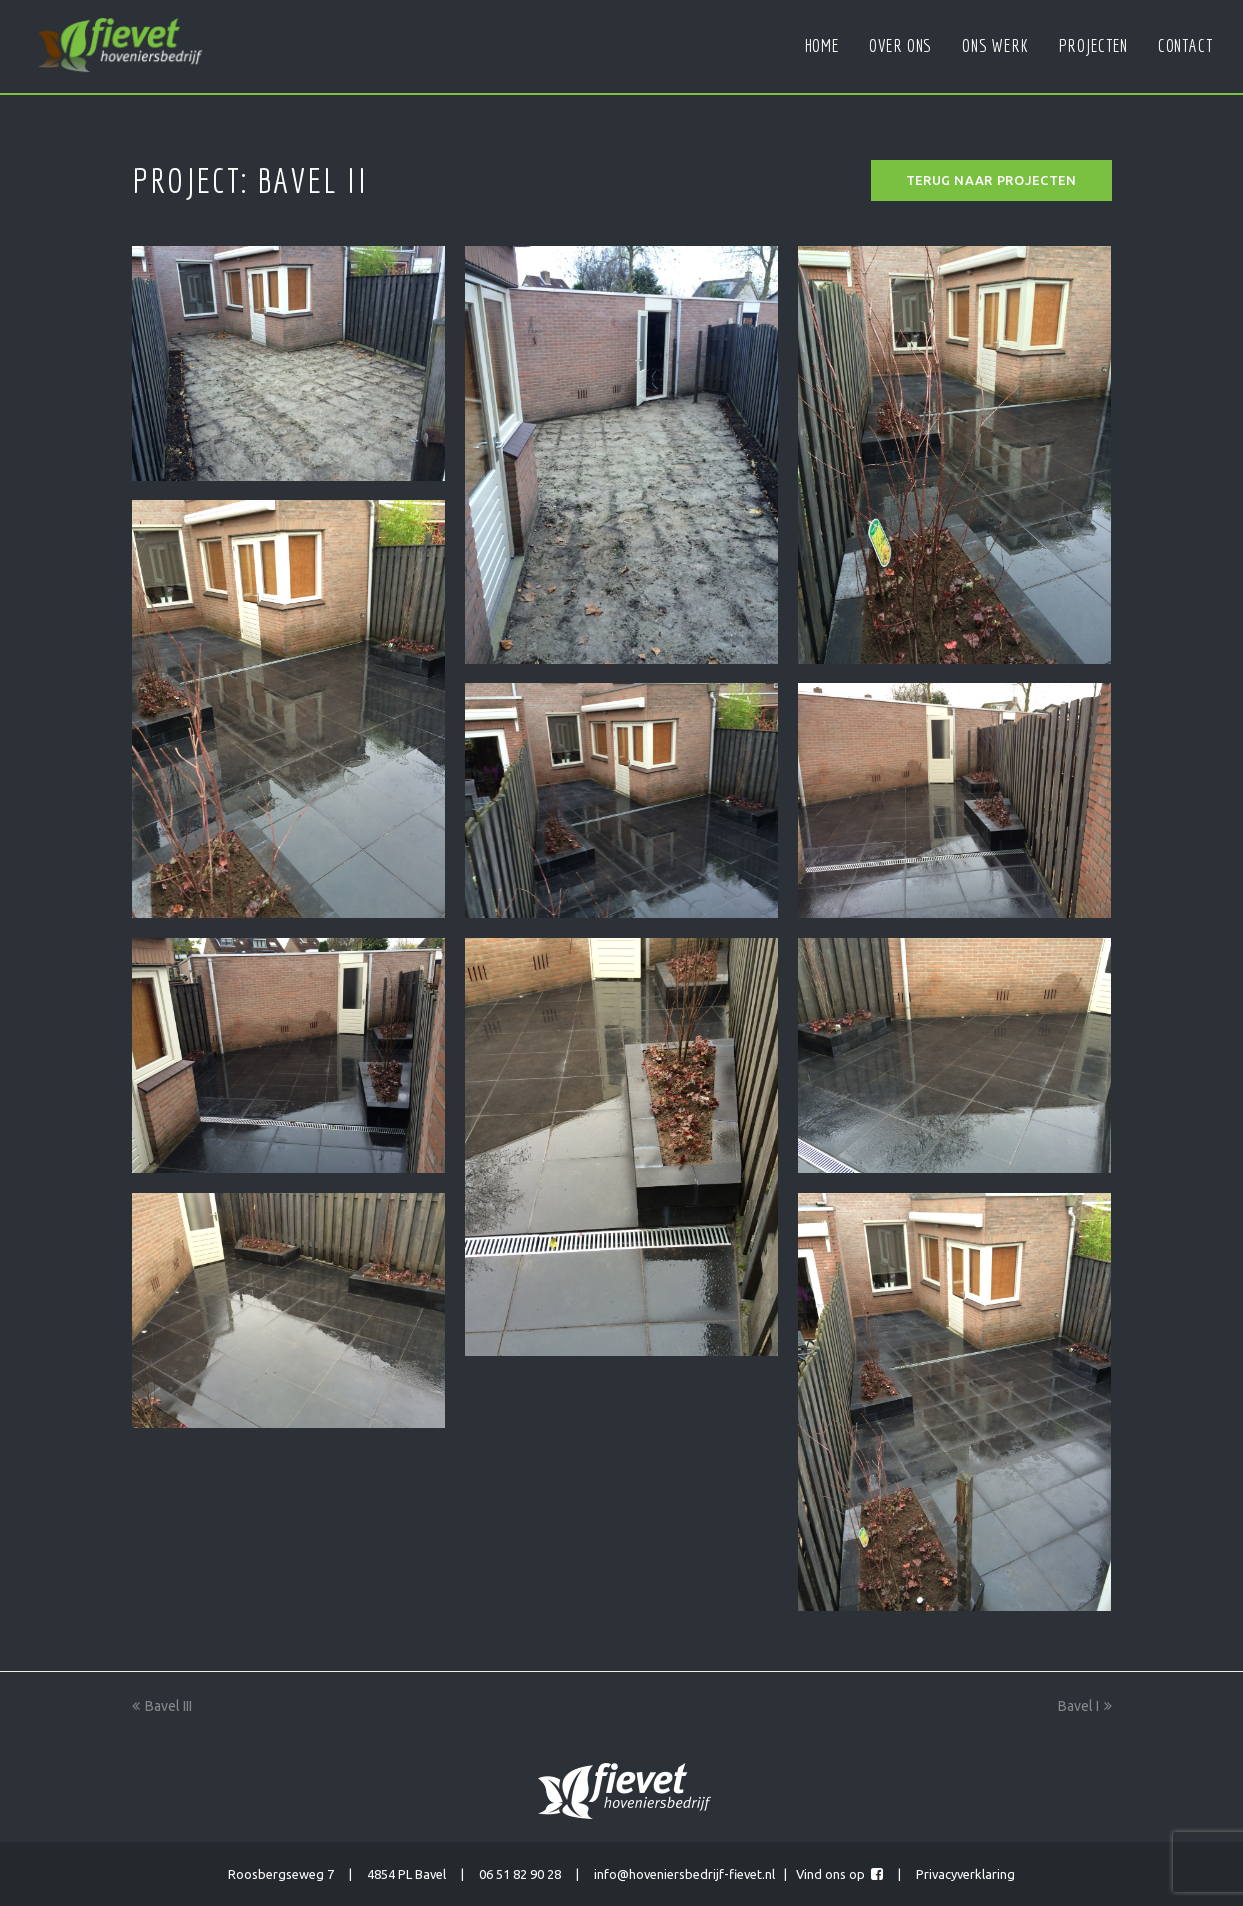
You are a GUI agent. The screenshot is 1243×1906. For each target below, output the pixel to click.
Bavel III (162, 1706)
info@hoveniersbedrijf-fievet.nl (684, 1874)
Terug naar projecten (991, 180)
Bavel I (1085, 1706)
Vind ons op (839, 1874)
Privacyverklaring (965, 1874)
